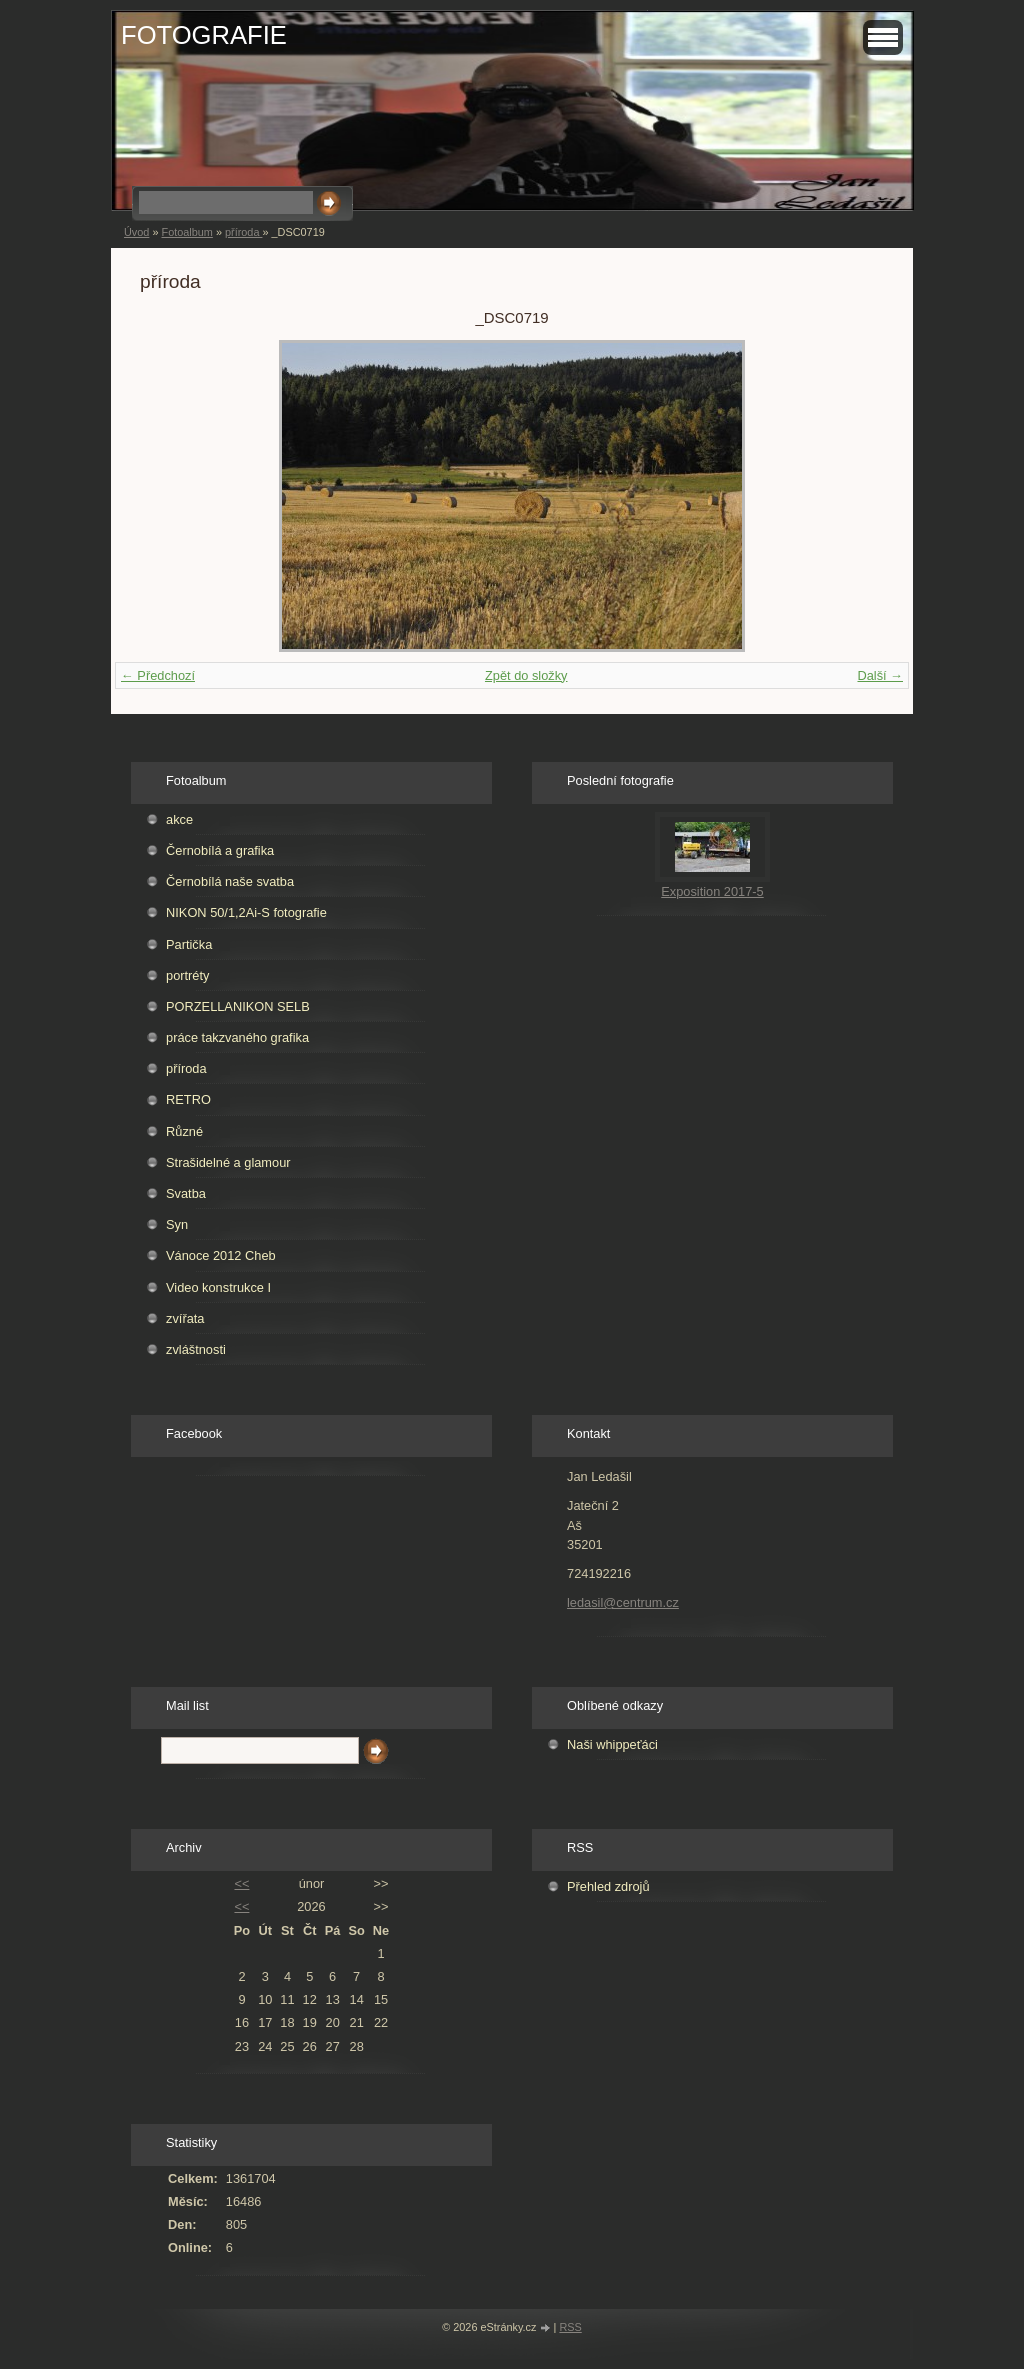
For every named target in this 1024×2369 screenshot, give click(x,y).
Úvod (136, 232)
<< (241, 1883)
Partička (189, 944)
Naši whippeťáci (612, 1744)
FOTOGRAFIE (204, 35)
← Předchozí (158, 675)
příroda (243, 232)
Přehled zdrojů (608, 1886)
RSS (570, 2327)
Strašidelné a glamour (228, 1162)
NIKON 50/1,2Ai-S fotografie (246, 912)
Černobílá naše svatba (230, 881)
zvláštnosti (196, 1349)
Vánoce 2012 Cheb (221, 1255)
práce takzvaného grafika (237, 1037)
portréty (187, 975)
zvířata (185, 1318)
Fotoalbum (186, 232)
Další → (880, 675)
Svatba (186, 1193)
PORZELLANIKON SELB (238, 1006)
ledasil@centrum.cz (623, 1602)
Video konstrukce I (218, 1287)
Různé (184, 1131)
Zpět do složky (526, 675)
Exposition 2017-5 (712, 891)
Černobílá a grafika (220, 850)
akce (179, 819)
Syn (177, 1224)
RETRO (188, 1099)
